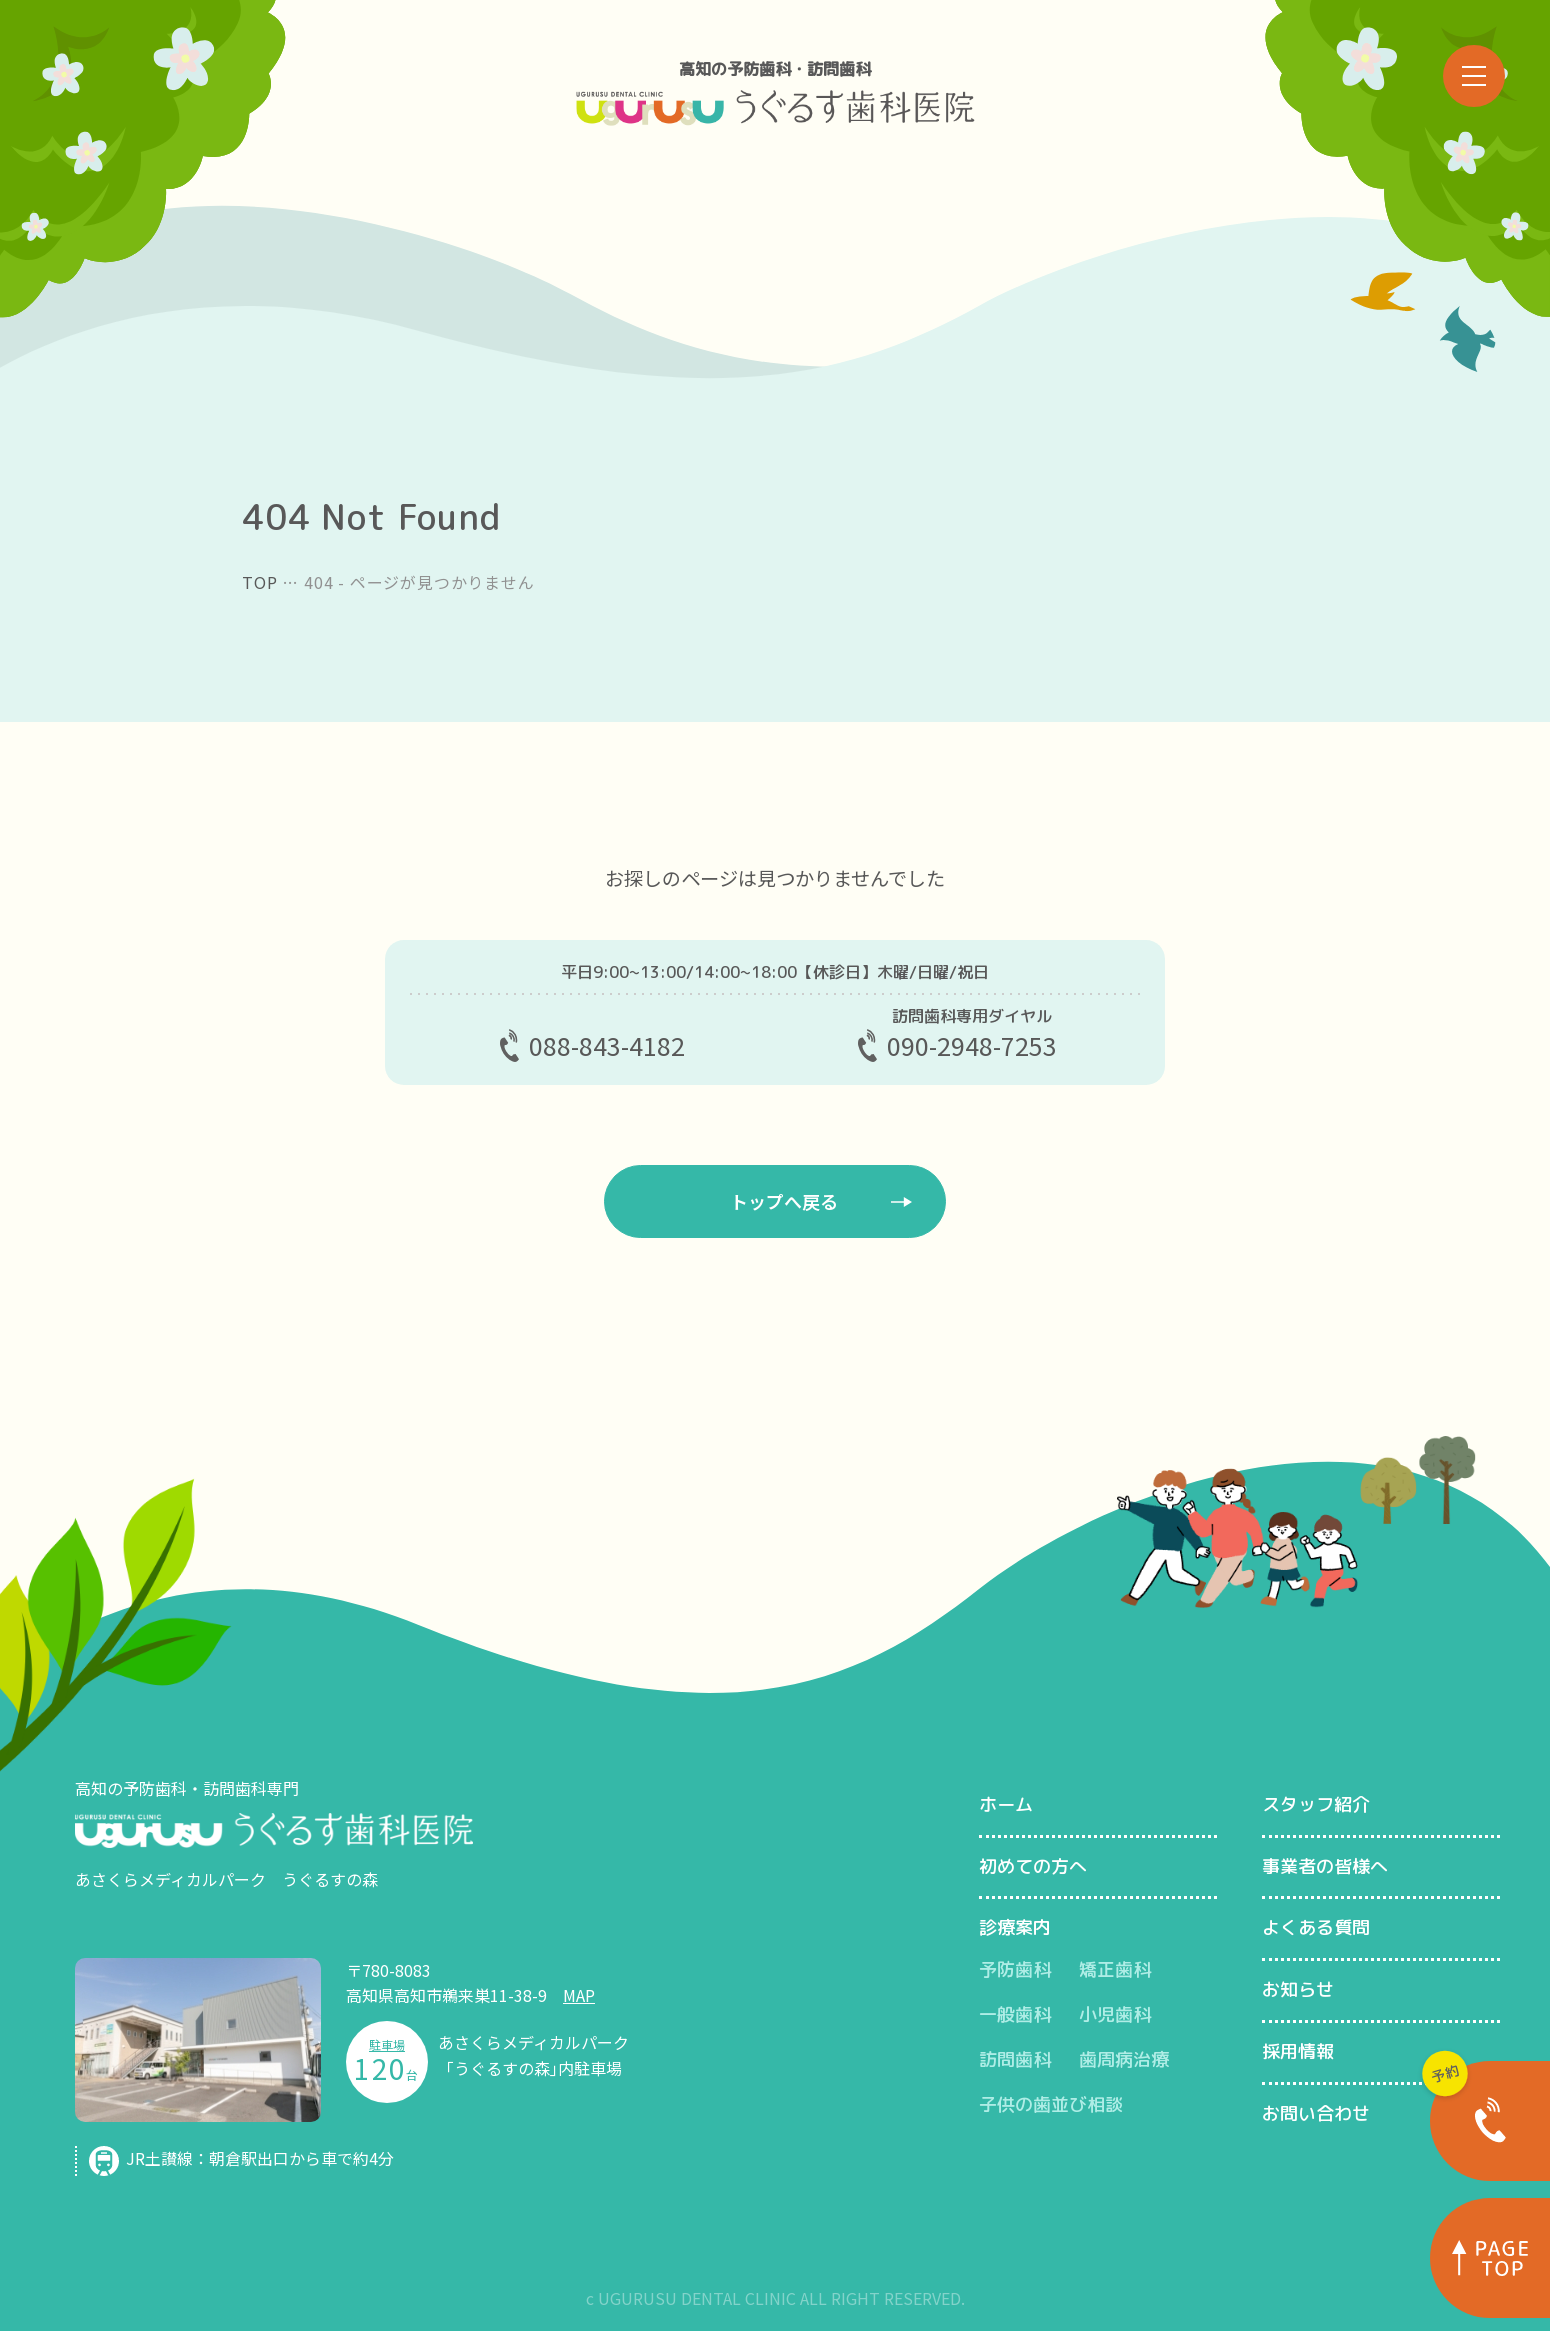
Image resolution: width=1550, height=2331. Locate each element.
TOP (259, 582)
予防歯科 (1015, 1969)
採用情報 (1298, 2051)
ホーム (1006, 1804)
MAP (579, 1995)
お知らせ (1298, 1989)
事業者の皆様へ (1325, 1866)
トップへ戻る (784, 1201)
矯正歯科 (1115, 1969)
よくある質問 (1316, 1927)
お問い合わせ (1316, 2113)
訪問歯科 (1015, 2059)
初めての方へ (1033, 1866)
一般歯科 (1015, 2014)
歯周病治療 (1124, 2059)
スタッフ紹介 (1316, 1804)
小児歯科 (1115, 2014)
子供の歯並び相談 (1051, 2104)
